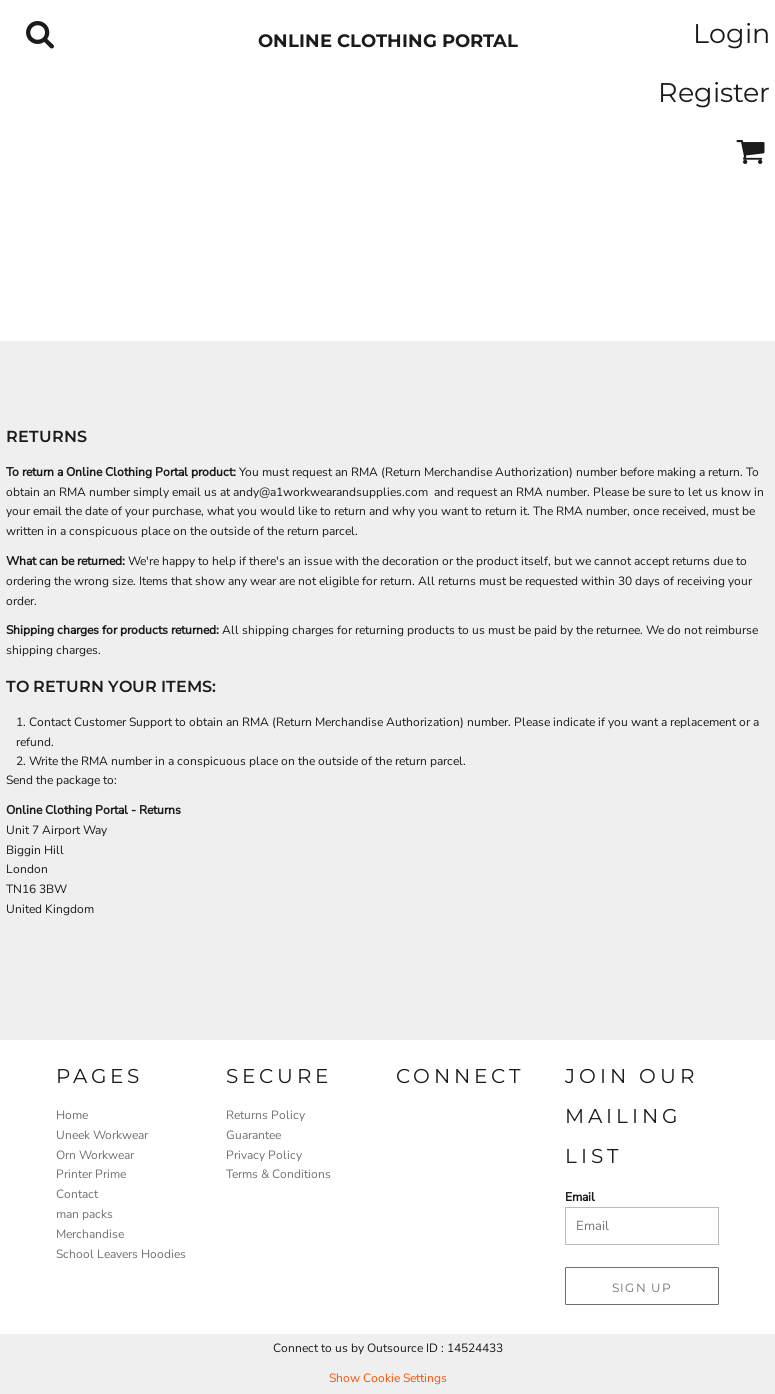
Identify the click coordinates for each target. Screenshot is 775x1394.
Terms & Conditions (278, 1174)
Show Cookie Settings (388, 1378)
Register (714, 92)
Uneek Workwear (102, 1135)
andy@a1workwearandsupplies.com (330, 492)
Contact (77, 1194)
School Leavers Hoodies (121, 1254)
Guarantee (253, 1135)
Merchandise (90, 1234)
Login (731, 33)
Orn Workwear (95, 1155)
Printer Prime (91, 1174)
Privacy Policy (264, 1155)
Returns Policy (265, 1115)
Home (72, 1115)
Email (580, 1197)
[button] (40, 34)
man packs (84, 1214)
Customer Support (123, 722)
